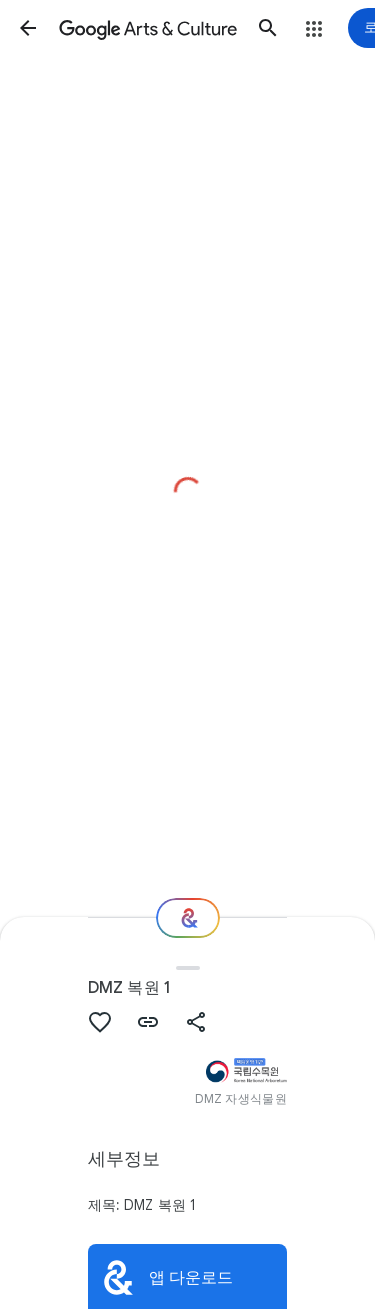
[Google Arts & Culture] (148, 28)
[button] (28, 28)
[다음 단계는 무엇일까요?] (188, 918)
